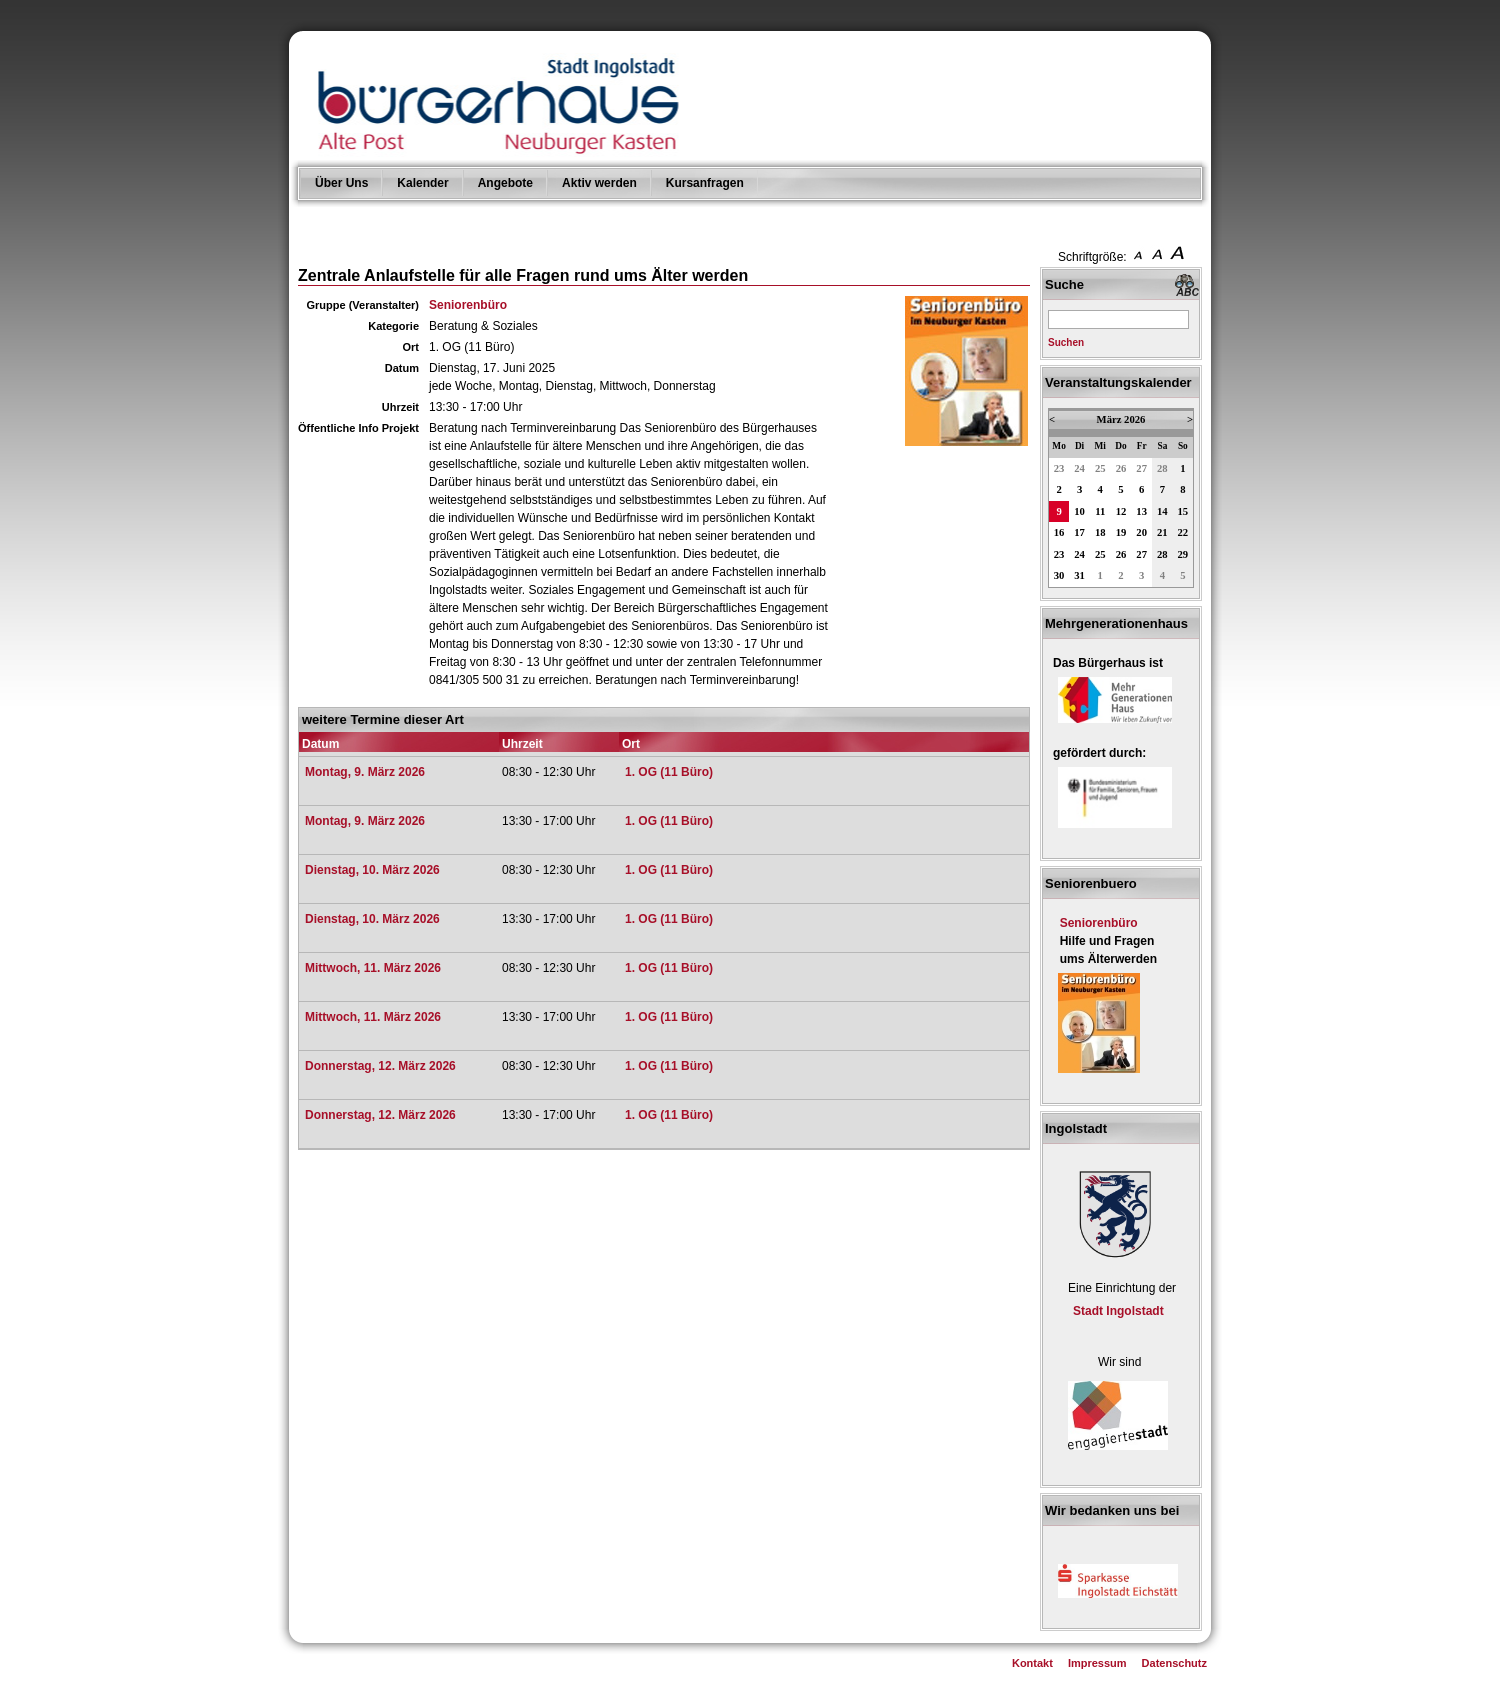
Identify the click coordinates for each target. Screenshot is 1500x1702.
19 (1121, 532)
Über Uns (341, 183)
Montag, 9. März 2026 (365, 772)
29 (1183, 554)
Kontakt (1032, 1663)
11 (1100, 511)
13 (1141, 511)
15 (1183, 511)
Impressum (1097, 1663)
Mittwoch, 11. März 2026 (373, 968)
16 (1059, 532)
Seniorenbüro (468, 305)
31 (1079, 575)
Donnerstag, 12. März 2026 (380, 1066)
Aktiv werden (599, 183)
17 (1079, 532)
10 (1079, 511)
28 (1162, 468)
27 (1141, 468)
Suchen (1066, 342)
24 (1079, 468)
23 (1059, 468)
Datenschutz (1174, 1663)
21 (1162, 532)
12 (1121, 511)
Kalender (422, 183)
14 (1162, 511)
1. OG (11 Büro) (669, 772)
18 (1100, 532)
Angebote (505, 183)
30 (1059, 575)
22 (1183, 532)
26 (1121, 468)
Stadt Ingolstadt (1118, 1311)
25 (1100, 468)
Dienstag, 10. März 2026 (372, 870)
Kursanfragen (705, 183)
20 (1141, 532)
